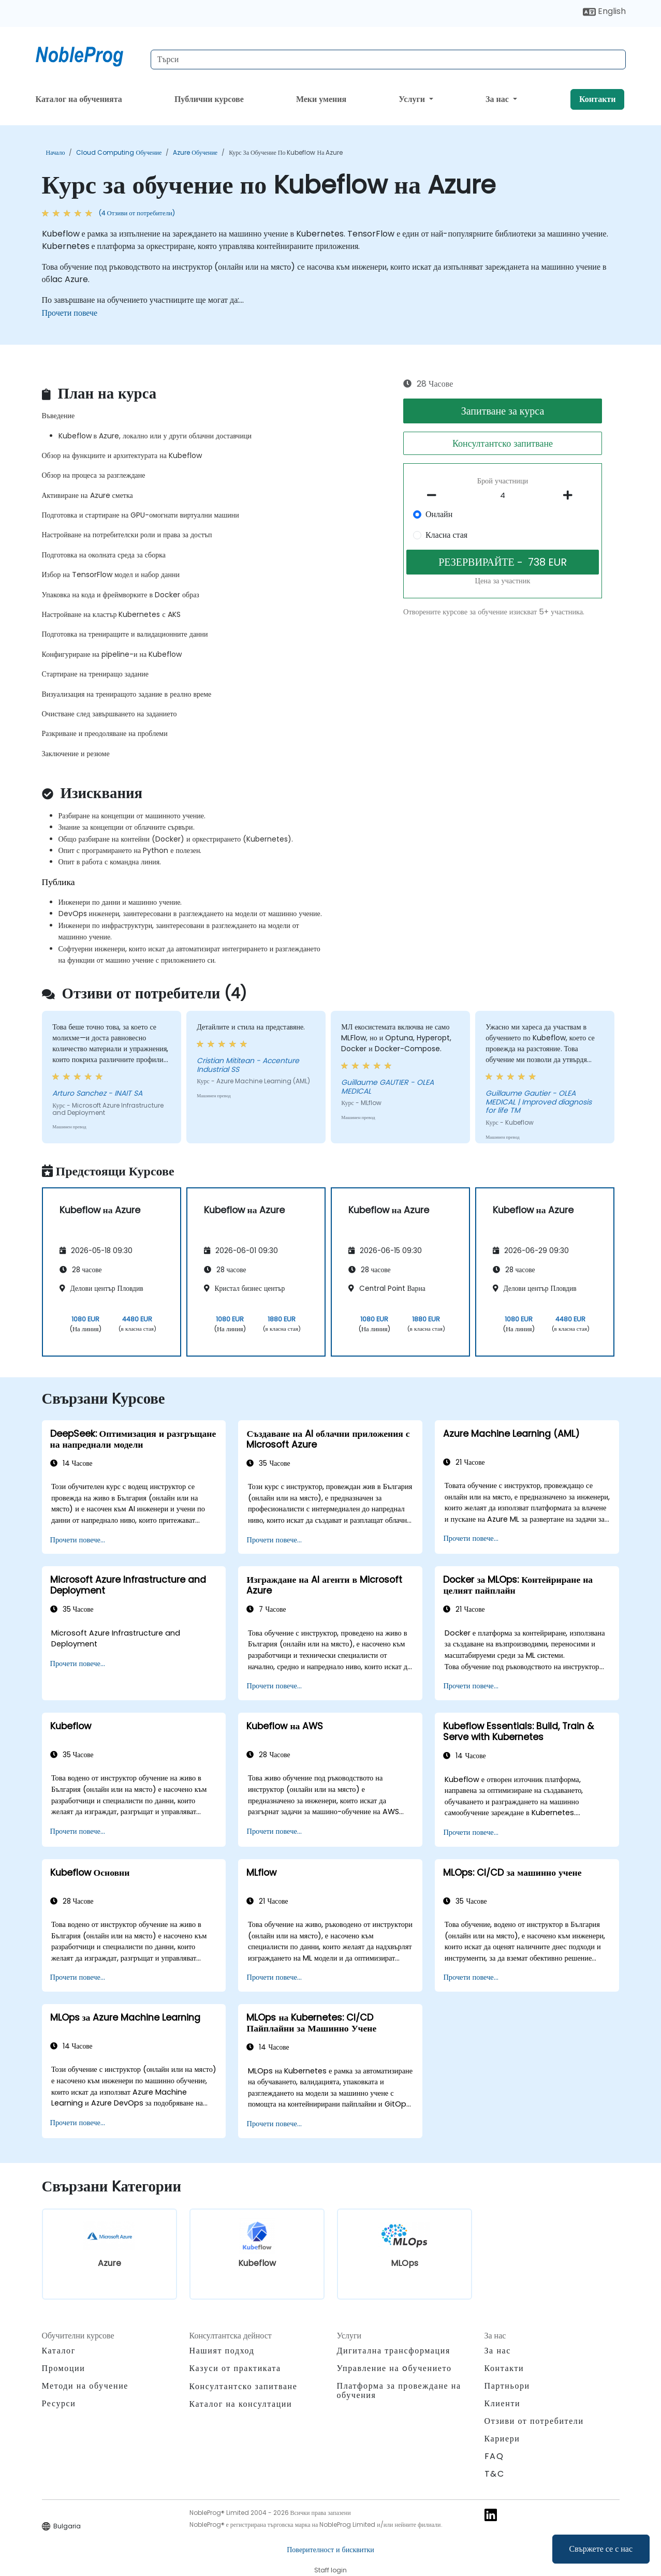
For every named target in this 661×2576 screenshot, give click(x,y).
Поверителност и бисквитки (330, 2549)
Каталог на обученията (79, 99)
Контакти (597, 99)
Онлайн (438, 514)
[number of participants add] (571, 495)
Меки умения (321, 99)
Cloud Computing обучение (118, 152)
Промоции (63, 2368)
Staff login (330, 2570)
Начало (55, 152)
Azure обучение (195, 152)
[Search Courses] (388, 59)
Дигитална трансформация (393, 2351)
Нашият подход (222, 2351)
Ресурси (59, 2403)
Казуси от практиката (235, 2368)
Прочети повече (70, 313)
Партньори (507, 2386)
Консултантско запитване (502, 443)
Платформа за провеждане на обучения (399, 2390)
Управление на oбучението (394, 2368)
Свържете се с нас (601, 2549)
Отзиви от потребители (534, 2421)
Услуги (413, 99)
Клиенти (502, 2403)
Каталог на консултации (240, 2404)
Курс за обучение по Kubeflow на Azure (286, 152)
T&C (494, 2474)
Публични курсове (209, 99)
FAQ (494, 2456)
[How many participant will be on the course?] (503, 496)
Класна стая (446, 535)
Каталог (59, 2351)
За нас (498, 99)
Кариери (502, 2439)
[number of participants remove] (434, 495)
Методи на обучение (85, 2386)
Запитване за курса (503, 411)
